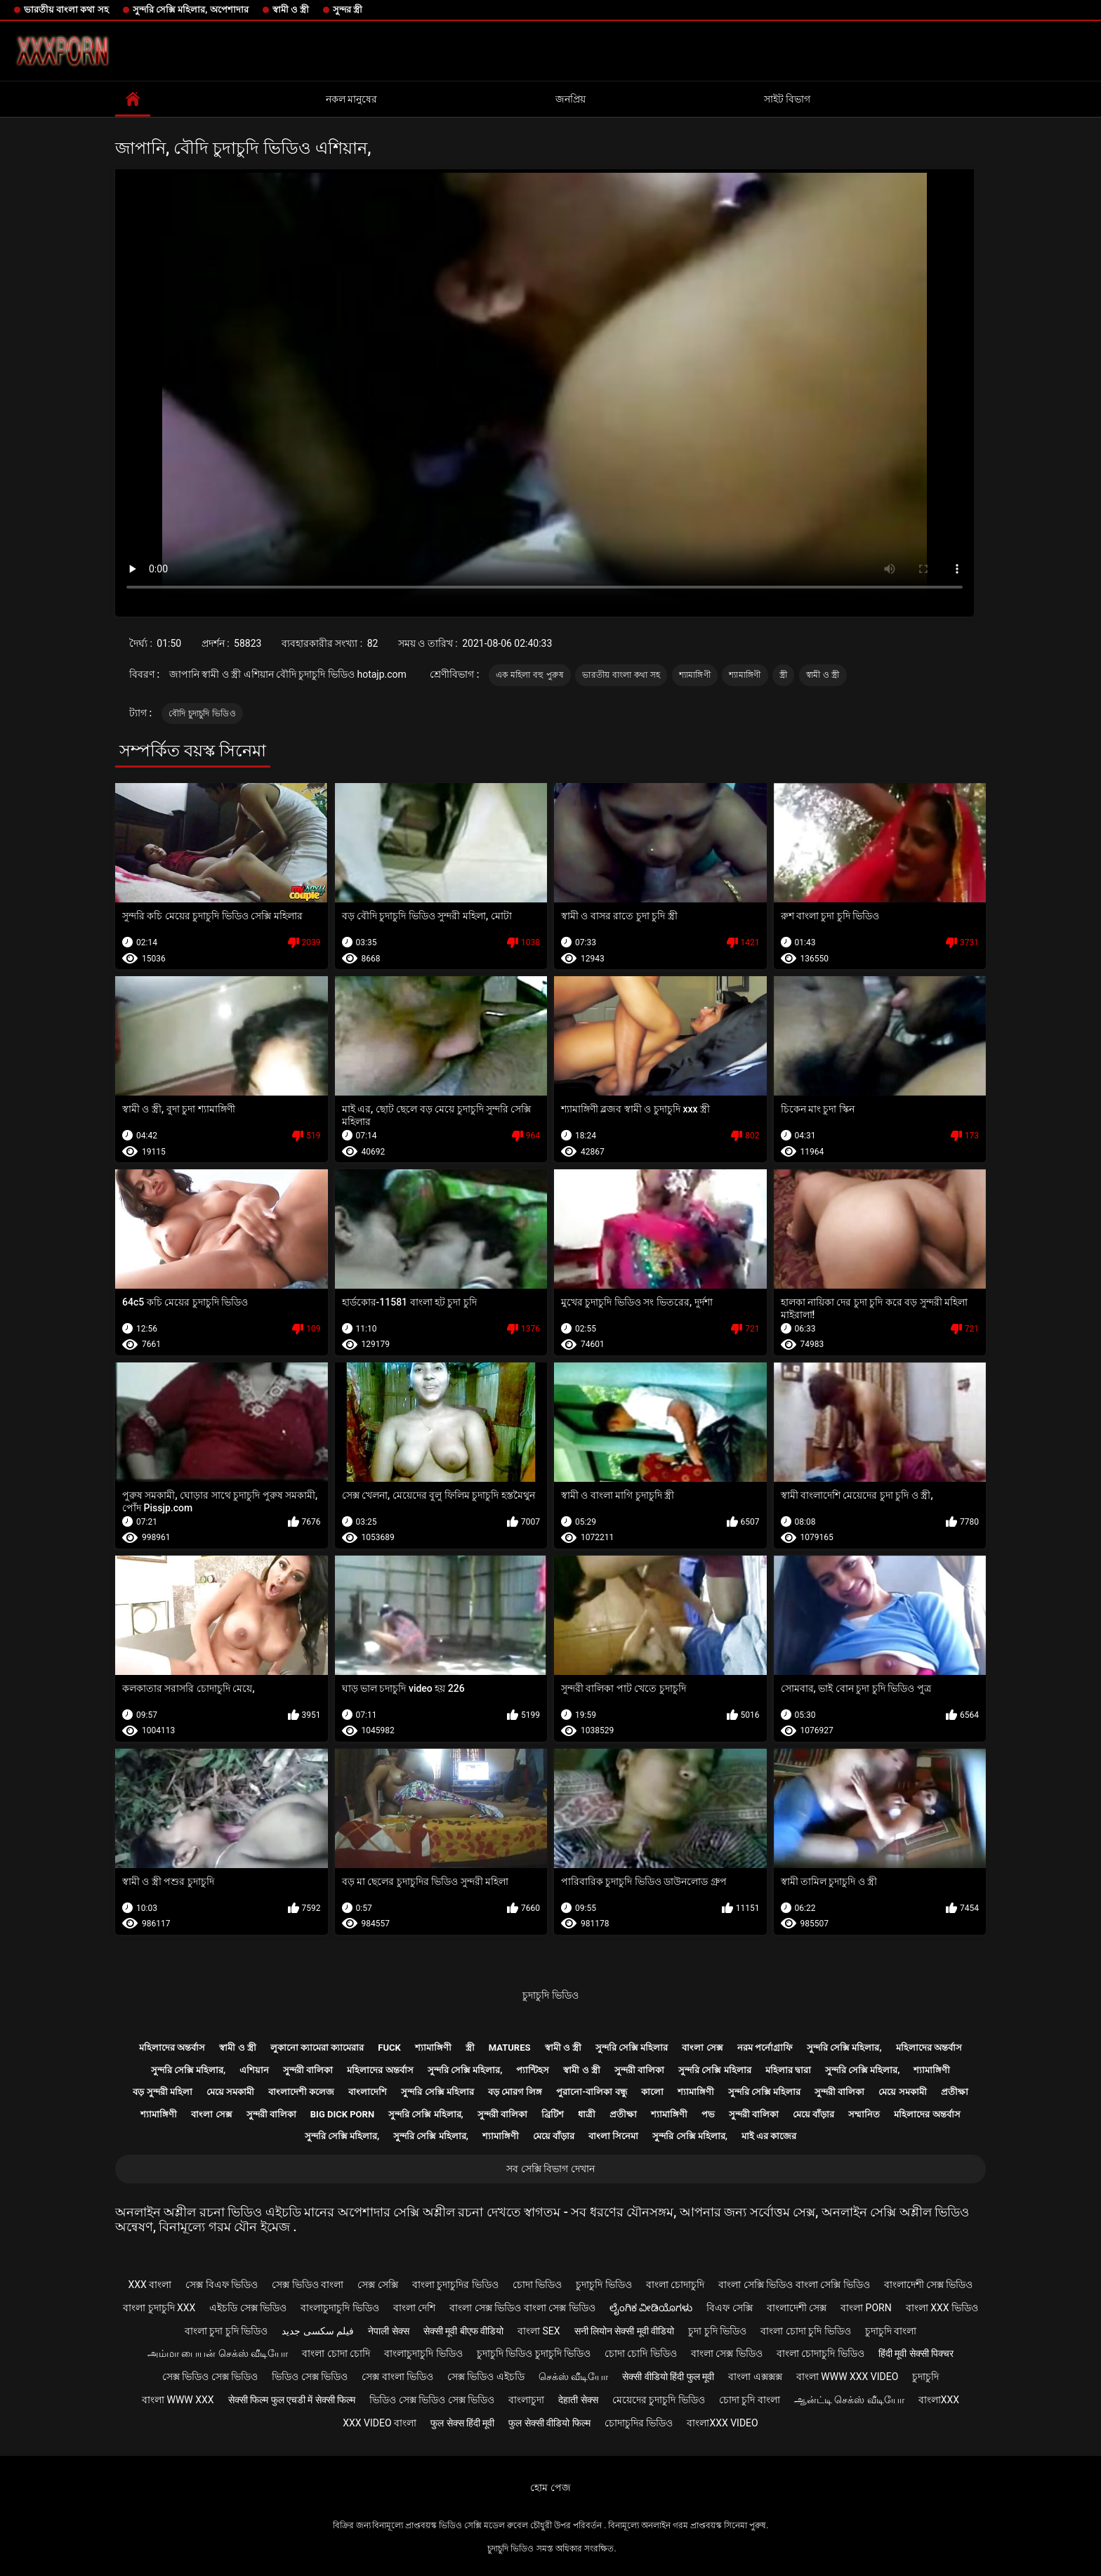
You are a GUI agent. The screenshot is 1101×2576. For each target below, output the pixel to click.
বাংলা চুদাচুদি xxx (159, 2307)
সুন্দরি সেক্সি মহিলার (631, 2047)
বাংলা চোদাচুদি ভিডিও (820, 2353)
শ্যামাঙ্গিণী (695, 675)
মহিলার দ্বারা (788, 2070)
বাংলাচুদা (526, 2399)
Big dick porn (342, 2114)
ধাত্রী (586, 2114)
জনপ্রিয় (570, 99)
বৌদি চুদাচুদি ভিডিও (202, 713)
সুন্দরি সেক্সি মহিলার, (844, 2047)
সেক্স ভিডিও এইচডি (486, 2376)
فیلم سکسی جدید (318, 2331)
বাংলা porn (866, 2307)
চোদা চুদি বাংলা (749, 2399)
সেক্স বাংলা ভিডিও (397, 2376)
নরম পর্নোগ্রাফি (765, 2047)
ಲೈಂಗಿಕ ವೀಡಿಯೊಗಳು (650, 2307)
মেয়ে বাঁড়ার (813, 2114)
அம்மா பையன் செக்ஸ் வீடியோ (217, 2353)
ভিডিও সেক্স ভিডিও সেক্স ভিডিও (431, 2399)
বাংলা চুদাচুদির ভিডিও (455, 2284)
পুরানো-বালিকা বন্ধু (591, 2092)
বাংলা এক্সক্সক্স (755, 2376)
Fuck (389, 2047)
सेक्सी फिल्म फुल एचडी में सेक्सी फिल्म (292, 2399)
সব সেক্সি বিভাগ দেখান (550, 2168)
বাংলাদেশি (367, 2092)
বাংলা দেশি (414, 2307)
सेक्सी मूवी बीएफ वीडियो (463, 2331)
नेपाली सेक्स (388, 2331)
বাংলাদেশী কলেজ (301, 2092)
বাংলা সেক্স (702, 2047)
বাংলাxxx (938, 2399)
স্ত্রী (783, 675)
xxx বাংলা (150, 2284)
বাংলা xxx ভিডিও (942, 2307)
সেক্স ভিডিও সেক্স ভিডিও (210, 2376)
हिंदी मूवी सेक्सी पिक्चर (916, 2353)
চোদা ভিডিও (537, 2284)
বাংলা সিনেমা (613, 2136)
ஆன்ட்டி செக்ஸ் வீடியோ (849, 2399)
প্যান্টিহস (532, 2070)
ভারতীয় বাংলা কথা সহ (66, 9)
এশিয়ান (254, 2070)
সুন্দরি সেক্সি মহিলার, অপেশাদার (191, 9)
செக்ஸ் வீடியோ (573, 2376)
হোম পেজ (550, 2487)
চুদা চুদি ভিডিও (717, 2331)
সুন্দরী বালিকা (308, 2070)
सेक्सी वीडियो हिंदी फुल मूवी (668, 2376)
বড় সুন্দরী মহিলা (162, 2092)
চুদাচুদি (925, 2376)
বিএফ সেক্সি (729, 2307)
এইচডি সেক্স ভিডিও (247, 2307)
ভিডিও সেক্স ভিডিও (310, 2376)
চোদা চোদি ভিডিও (641, 2353)
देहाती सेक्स (578, 2399)
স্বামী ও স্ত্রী (290, 9)
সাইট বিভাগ (787, 99)
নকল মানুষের (351, 99)
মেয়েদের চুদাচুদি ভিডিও (658, 2399)
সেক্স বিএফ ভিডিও (221, 2284)
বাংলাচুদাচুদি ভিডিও (339, 2307)
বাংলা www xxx (178, 2399)
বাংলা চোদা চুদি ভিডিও (805, 2331)
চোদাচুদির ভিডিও (639, 2423)
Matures (510, 2047)
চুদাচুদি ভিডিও (550, 1995)
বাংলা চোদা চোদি (336, 2353)
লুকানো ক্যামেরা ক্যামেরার (317, 2047)
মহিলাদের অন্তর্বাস (172, 2047)
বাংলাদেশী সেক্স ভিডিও (928, 2284)
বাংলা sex (538, 2331)
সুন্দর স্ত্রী (347, 9)
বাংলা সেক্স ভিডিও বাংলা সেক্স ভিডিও (522, 2307)
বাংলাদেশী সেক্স (796, 2307)
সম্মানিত (864, 2114)
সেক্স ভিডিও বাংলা (307, 2284)
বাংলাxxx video (722, 2423)
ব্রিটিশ (552, 2114)
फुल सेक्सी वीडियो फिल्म (549, 2423)
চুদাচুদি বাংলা (890, 2331)
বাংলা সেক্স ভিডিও (727, 2353)
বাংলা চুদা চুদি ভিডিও (226, 2331)
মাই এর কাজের (768, 2136)
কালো (652, 2092)
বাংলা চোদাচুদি (675, 2284)
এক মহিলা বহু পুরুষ (530, 675)
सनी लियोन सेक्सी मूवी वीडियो (624, 2331)
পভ (708, 2114)
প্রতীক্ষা (954, 2092)
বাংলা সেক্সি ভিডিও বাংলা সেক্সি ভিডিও (793, 2284)
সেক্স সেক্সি (377, 2284)
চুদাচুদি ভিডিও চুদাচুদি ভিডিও (534, 2353)
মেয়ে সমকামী (230, 2092)
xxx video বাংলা (379, 2423)
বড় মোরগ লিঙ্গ (515, 2092)
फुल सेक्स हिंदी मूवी (462, 2423)
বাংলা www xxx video (847, 2376)
